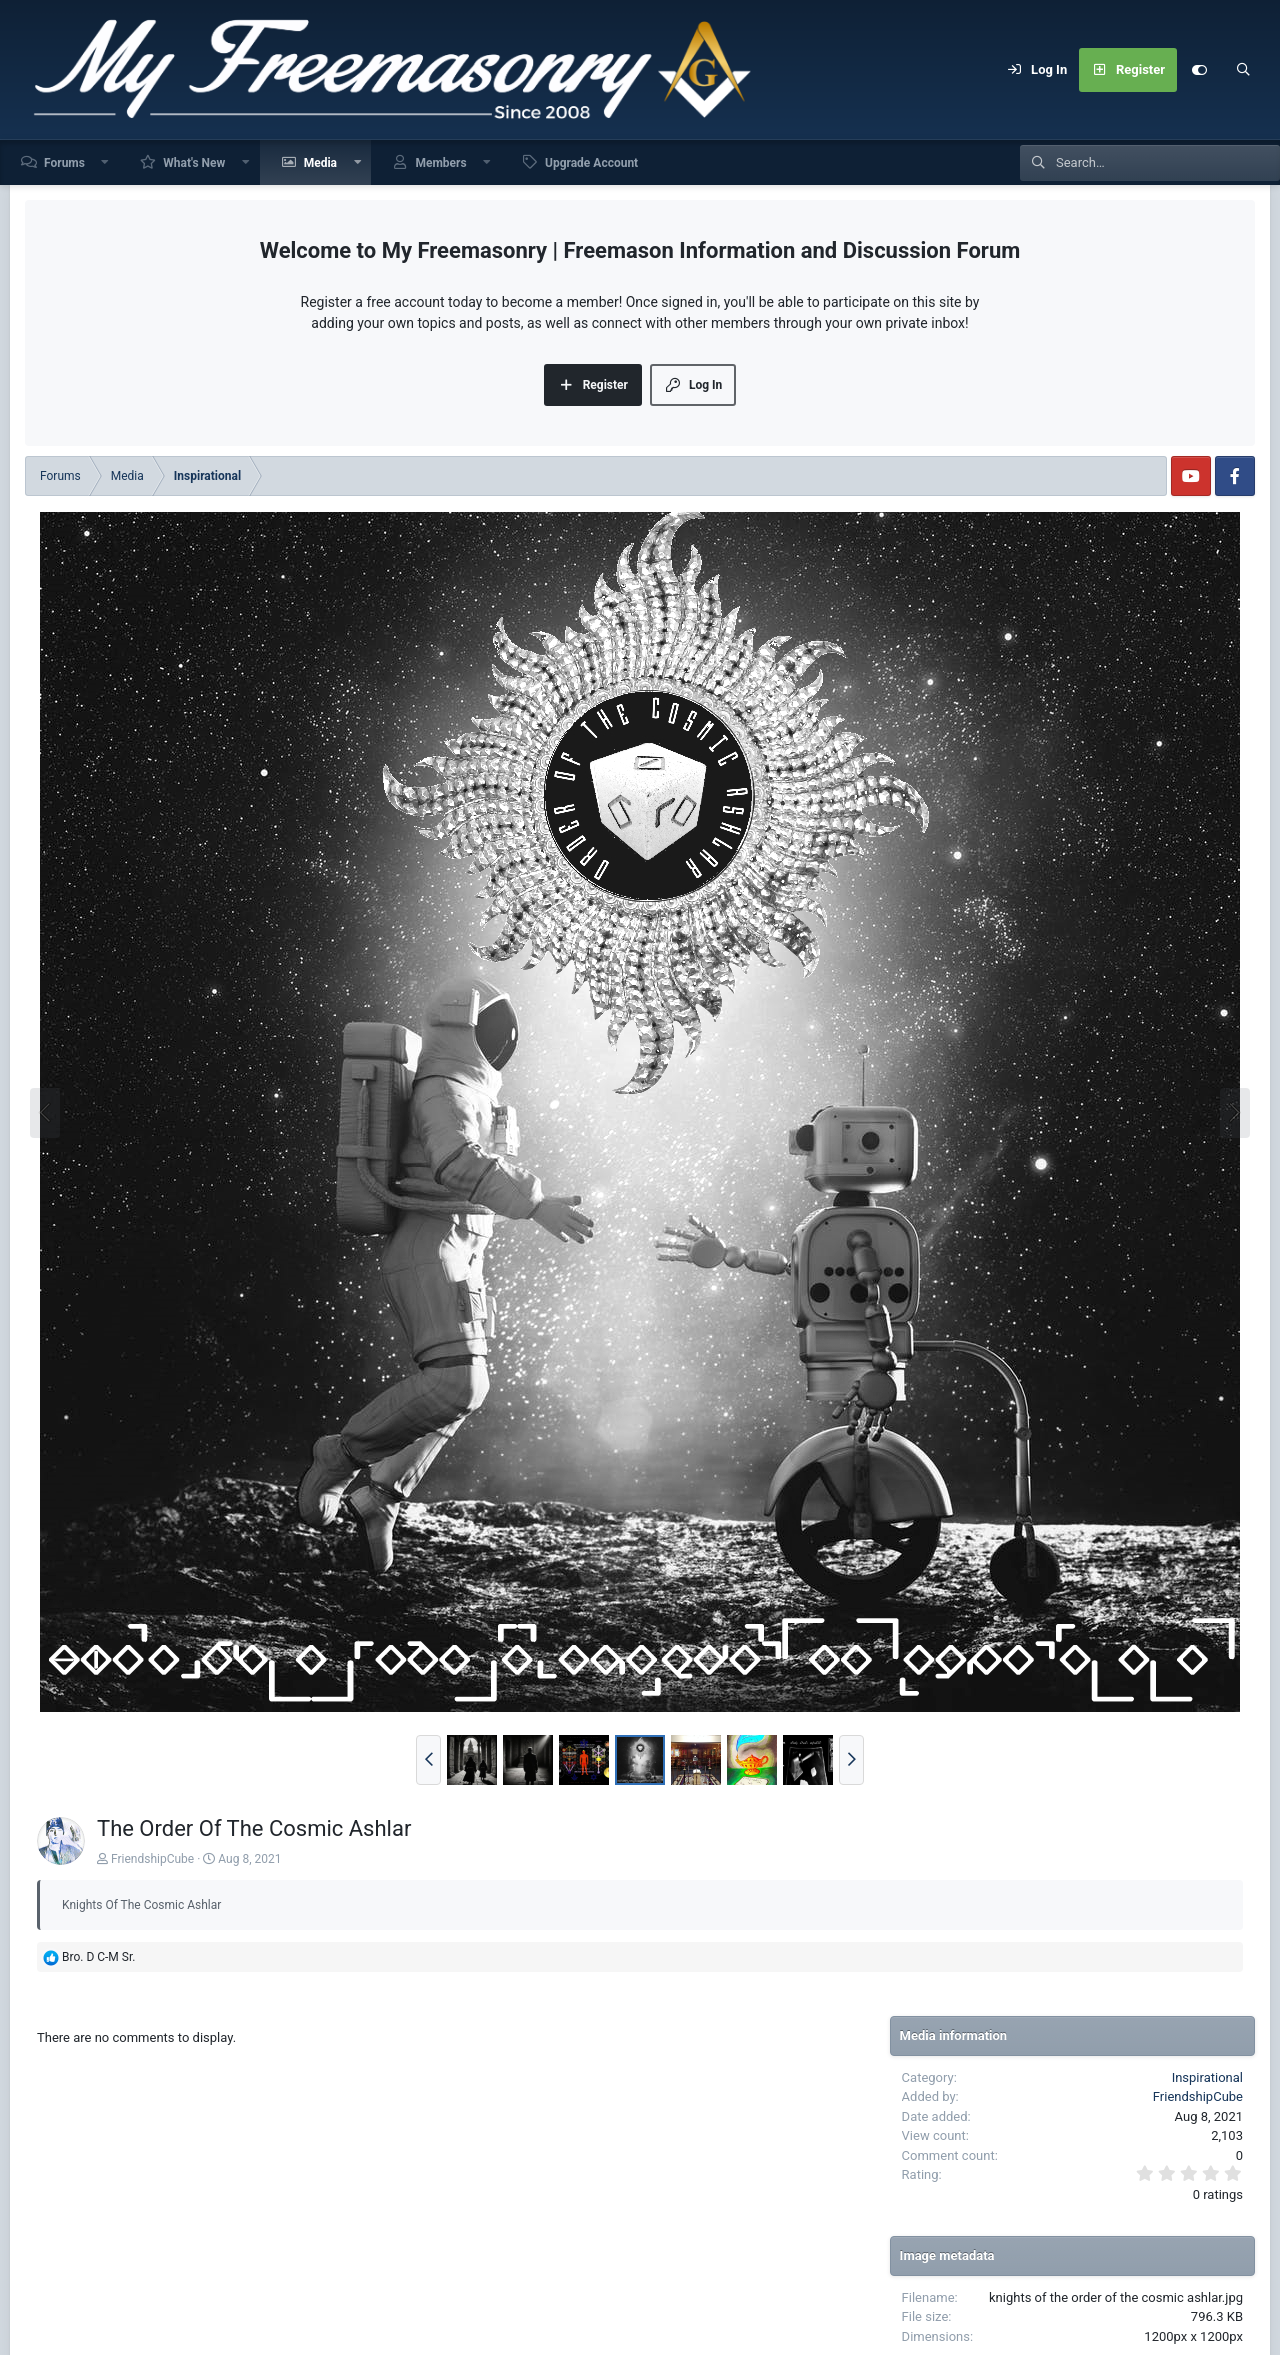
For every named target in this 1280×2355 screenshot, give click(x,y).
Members (440, 163)
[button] (106, 162)
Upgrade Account (591, 163)
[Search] (1243, 70)
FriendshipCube (152, 1859)
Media (320, 163)
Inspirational (1207, 2077)
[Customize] (1199, 70)
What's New (194, 163)
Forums (64, 163)
